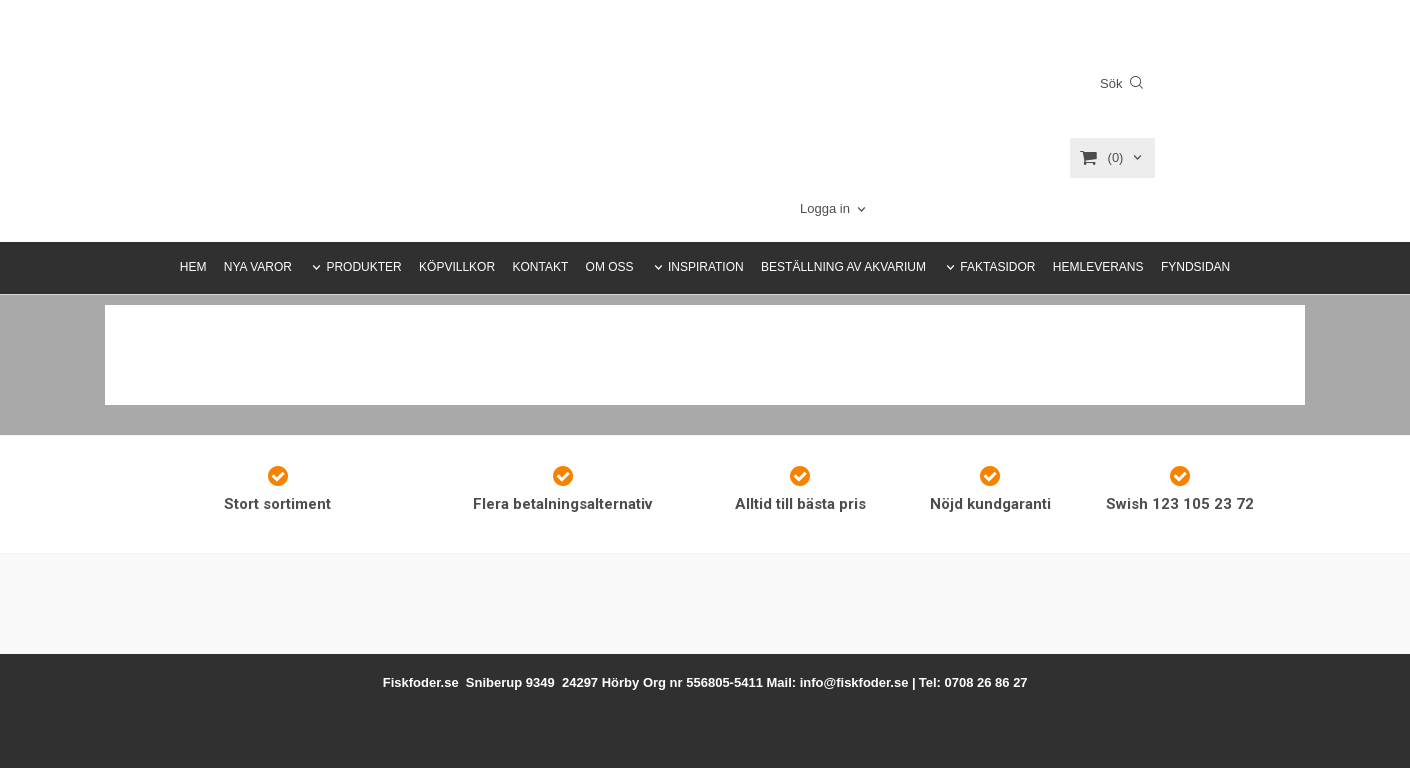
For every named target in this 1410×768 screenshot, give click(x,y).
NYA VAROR (258, 267)
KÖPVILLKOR (457, 267)
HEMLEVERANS (1098, 267)
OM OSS (610, 267)
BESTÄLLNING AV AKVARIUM (843, 267)
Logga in (825, 208)
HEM (193, 267)
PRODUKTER (363, 267)
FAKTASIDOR (997, 267)
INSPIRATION (706, 267)
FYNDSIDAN (1195, 267)
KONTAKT (540, 267)
